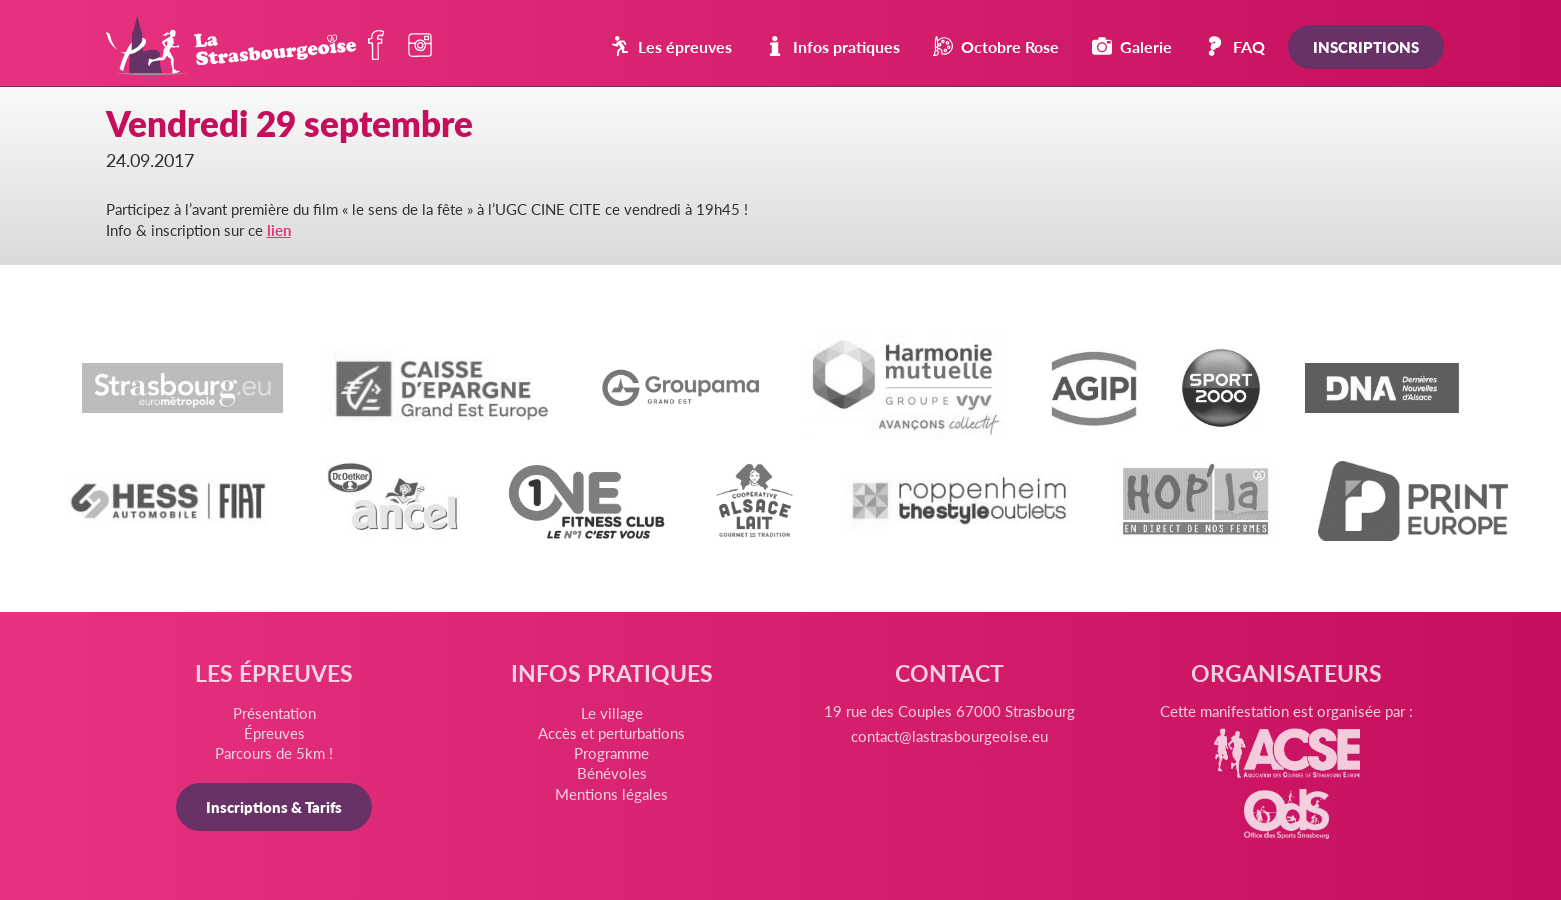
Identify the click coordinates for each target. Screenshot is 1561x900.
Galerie (1132, 46)
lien (279, 229)
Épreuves (274, 732)
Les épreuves (671, 46)
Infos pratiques (832, 46)
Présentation (274, 712)
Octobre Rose (996, 46)
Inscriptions (1366, 46)
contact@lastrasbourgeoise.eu (949, 735)
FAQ (1235, 46)
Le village (612, 712)
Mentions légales (611, 793)
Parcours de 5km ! (274, 752)
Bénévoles (612, 772)
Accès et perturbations (611, 732)
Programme (611, 752)
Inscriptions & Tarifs (274, 806)
